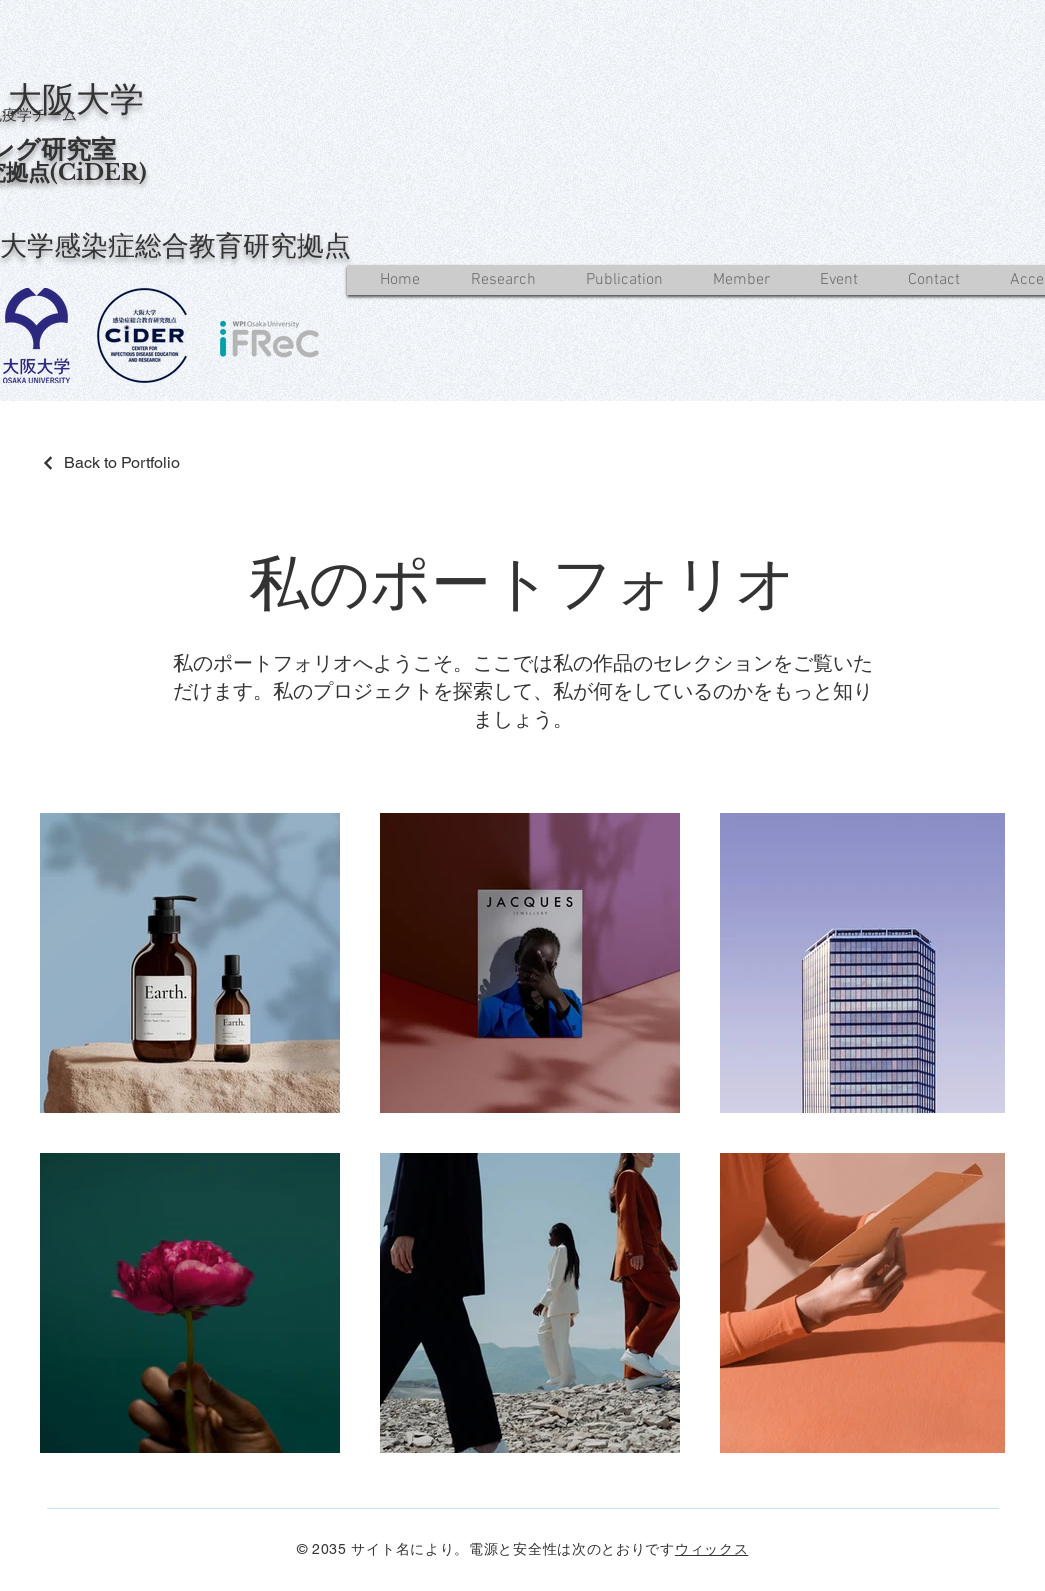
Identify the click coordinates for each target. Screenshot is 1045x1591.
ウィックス (712, 1549)
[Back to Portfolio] (110, 462)
